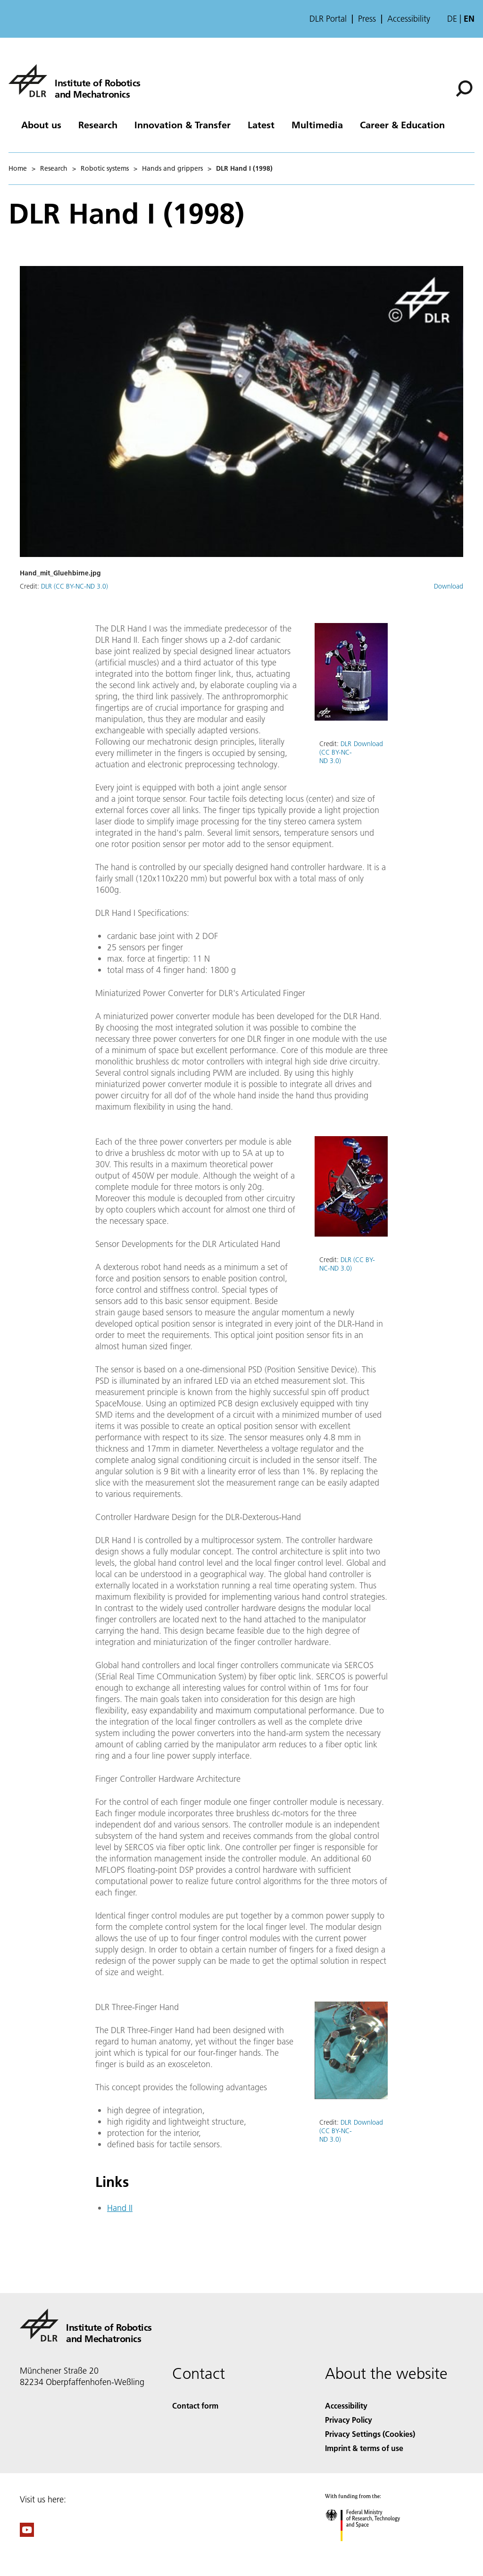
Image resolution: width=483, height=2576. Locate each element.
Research (97, 124)
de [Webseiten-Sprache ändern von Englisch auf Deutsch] (452, 18)
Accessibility (408, 19)
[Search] (464, 88)
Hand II (120, 2207)
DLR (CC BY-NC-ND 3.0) (74, 586)
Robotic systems (105, 168)
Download (448, 586)
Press (367, 19)
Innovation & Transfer (182, 124)
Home (17, 168)
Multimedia (317, 124)
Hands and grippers (172, 168)
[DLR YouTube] (27, 2533)
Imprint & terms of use (364, 2448)
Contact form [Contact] (195, 2405)
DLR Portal (328, 19)
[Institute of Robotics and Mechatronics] (74, 80)
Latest (261, 124)
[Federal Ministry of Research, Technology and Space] (371, 2549)
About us (41, 124)
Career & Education (402, 124)
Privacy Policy (348, 2420)
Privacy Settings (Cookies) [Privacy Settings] (370, 2434)
